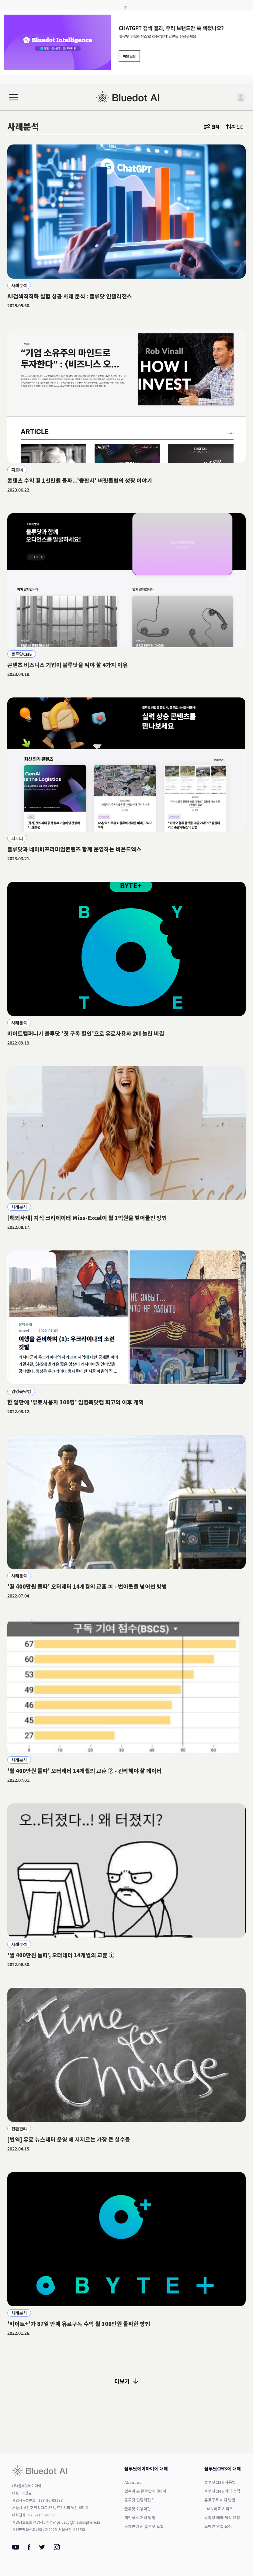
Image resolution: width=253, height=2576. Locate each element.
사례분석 (19, 285)
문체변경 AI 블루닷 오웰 (144, 2526)
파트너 (17, 470)
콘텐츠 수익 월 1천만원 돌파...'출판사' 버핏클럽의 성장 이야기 (79, 480)
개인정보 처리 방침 (139, 2517)
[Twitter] (42, 2548)
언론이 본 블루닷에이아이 (145, 2491)
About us (132, 2482)
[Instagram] (57, 2548)
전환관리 (19, 2129)
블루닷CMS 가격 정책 (222, 2491)
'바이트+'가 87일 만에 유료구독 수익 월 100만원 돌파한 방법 (78, 2323)
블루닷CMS (21, 654)
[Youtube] (15, 2548)
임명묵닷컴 (21, 1391)
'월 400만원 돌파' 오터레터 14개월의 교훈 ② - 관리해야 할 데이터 (84, 1771)
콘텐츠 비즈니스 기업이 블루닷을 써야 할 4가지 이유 (67, 665)
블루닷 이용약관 (137, 2509)
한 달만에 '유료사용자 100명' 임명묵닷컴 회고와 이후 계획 (75, 1402)
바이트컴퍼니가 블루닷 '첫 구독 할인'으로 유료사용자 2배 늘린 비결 (85, 1033)
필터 (211, 126)
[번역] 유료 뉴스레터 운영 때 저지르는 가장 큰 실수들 (68, 2139)
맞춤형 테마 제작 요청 (222, 2517)
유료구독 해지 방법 (219, 2500)
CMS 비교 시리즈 (218, 2509)
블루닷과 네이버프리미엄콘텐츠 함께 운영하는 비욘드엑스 (74, 849)
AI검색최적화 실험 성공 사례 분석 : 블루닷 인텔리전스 (69, 296)
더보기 (126, 2381)
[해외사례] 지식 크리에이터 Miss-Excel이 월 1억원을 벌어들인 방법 (87, 1218)
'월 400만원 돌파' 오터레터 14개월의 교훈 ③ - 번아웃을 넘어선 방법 (87, 1586)
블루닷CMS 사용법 (220, 2482)
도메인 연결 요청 (218, 2526)
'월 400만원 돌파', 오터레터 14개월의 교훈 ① (60, 1955)
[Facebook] (29, 2548)
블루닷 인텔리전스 (139, 2500)
